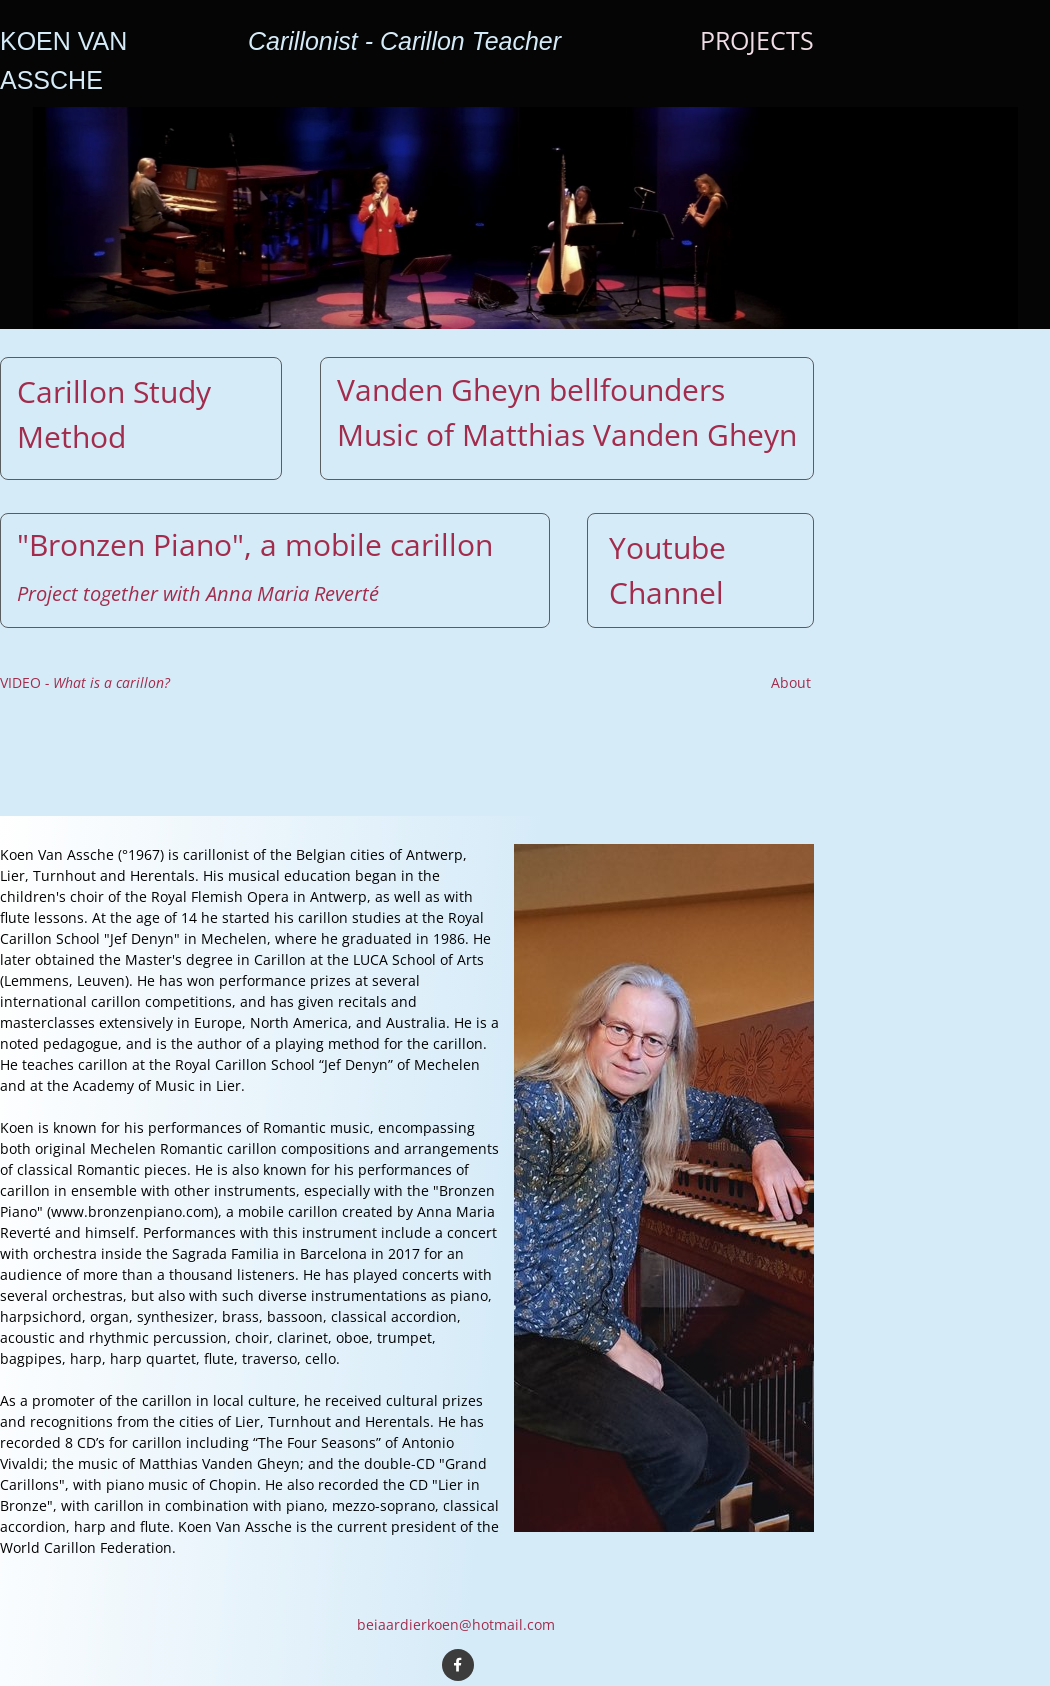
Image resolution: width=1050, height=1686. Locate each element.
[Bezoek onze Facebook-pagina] (458, 1665)
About (791, 682)
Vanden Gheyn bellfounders (531, 389)
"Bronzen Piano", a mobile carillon (255, 544)
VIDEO (85, 682)
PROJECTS (757, 40)
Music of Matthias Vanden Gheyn (567, 434)
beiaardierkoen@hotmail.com (456, 1624)
